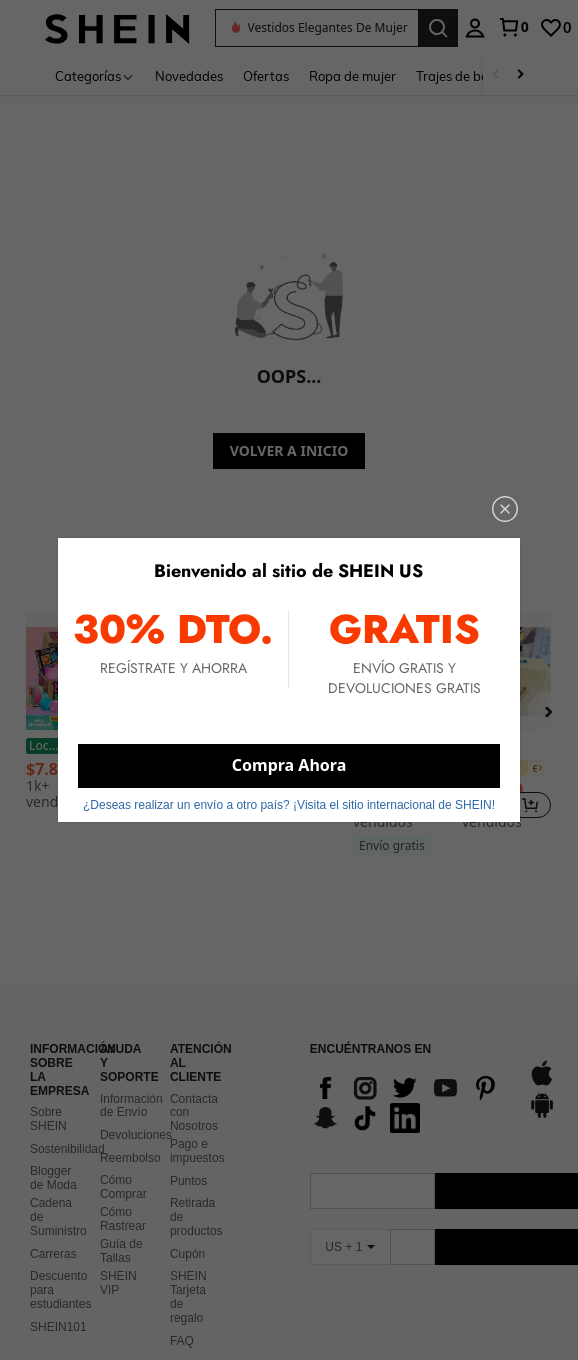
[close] (505, 509)
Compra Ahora (289, 765)
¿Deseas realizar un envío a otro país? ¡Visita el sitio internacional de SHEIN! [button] (289, 805)
